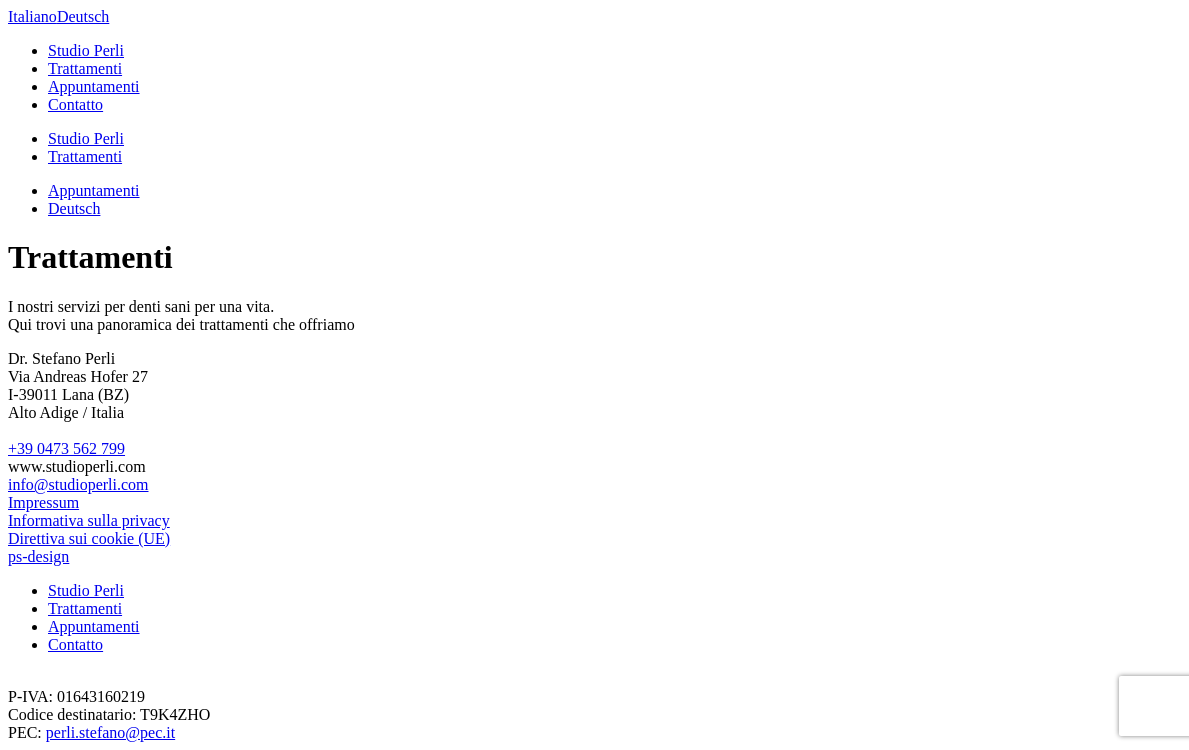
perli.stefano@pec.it (110, 732)
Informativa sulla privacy (89, 520)
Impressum (43, 502)
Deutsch (83, 16)
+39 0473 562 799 (66, 448)
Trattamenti (85, 68)
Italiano (32, 16)
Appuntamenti (94, 86)
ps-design (38, 556)
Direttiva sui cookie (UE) (89, 538)
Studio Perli (86, 50)
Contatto (75, 104)
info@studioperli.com (78, 484)
